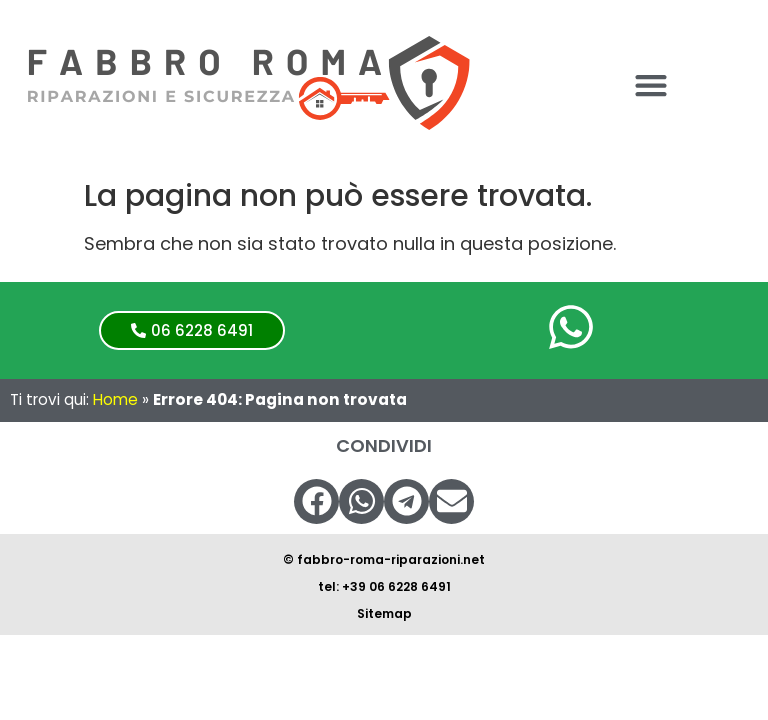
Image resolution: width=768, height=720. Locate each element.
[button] (651, 85)
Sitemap (384, 613)
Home (115, 399)
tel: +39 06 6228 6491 (384, 586)
